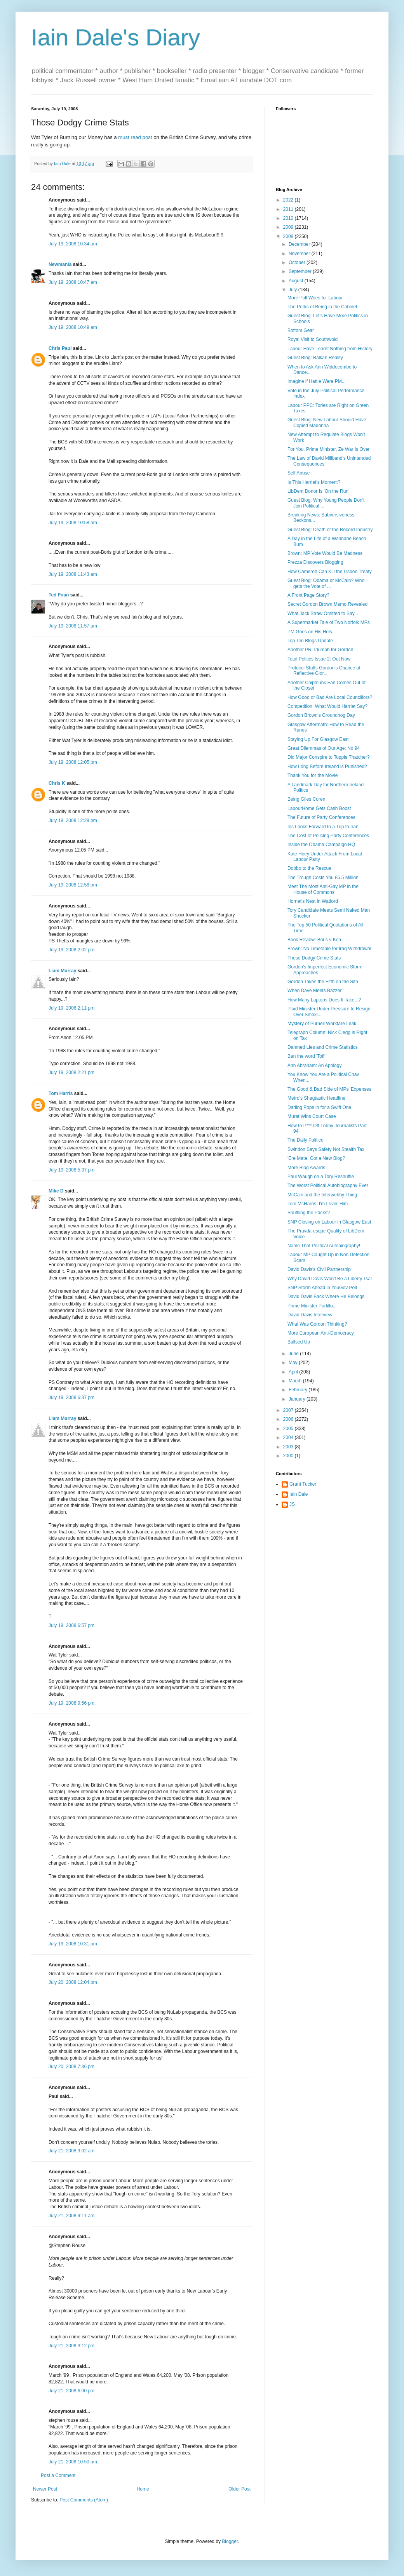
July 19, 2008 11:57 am (73, 626)
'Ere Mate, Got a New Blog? (316, 1158)
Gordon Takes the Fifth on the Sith (322, 981)
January (297, 1399)
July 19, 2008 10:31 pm (73, 1944)
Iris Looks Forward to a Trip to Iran (323, 826)
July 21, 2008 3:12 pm (71, 2345)
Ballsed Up (298, 1342)
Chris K (57, 783)
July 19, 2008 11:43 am (73, 574)
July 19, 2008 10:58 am (73, 522)
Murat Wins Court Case (311, 1116)
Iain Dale (298, 1494)
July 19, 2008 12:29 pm (73, 820)
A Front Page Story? (308, 595)
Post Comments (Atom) (83, 2500)
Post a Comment (58, 2475)
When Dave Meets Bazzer (314, 990)
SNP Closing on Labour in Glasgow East (329, 1222)
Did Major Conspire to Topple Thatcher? (328, 757)
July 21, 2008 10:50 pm (73, 2462)
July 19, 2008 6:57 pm (71, 1625)
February (298, 1389)
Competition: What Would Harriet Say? (327, 706)
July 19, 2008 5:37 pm (71, 1170)
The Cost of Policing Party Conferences (328, 835)
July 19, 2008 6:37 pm (71, 1397)
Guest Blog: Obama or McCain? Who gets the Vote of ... (325, 583)
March (296, 1381)
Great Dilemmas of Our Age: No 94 (323, 748)
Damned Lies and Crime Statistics (322, 1047)
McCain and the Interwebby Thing (322, 1195)
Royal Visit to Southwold (312, 339)
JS (292, 1504)
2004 (289, 1437)
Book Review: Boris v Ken (314, 939)
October (297, 262)
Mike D (56, 1191)
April (294, 1372)
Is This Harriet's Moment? (313, 482)
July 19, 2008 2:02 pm (71, 950)
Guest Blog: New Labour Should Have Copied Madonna (326, 422)
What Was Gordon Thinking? (317, 1324)
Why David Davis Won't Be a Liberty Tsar (329, 1278)
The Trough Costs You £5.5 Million (323, 877)
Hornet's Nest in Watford (312, 901)
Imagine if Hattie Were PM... (316, 381)
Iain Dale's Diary (115, 37)
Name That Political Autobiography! (323, 1245)
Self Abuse (298, 473)
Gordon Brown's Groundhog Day (321, 715)
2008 (289, 236)
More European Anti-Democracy (320, 1333)
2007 (289, 1410)
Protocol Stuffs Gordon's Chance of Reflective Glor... (323, 670)
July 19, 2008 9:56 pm (71, 1703)
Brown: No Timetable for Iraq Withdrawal (329, 948)
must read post (135, 137)
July (293, 289)
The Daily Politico (305, 1140)
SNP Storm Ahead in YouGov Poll (322, 1287)
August (297, 280)
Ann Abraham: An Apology (314, 1065)
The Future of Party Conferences (321, 817)
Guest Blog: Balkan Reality (315, 357)
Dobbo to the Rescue (309, 868)
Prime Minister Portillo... (312, 1306)
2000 (289, 1455)
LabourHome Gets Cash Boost (319, 808)
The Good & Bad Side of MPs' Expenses (329, 1089)
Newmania (60, 264)
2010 (289, 218)
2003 (289, 1447)
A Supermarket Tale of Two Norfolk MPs (328, 622)
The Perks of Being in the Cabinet (322, 306)
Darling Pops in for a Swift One (319, 1107)
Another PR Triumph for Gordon (320, 649)
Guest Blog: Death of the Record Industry (330, 529)
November (300, 253)
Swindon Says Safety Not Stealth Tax (325, 1149)
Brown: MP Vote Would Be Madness (324, 553)
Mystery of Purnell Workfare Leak (321, 1023)
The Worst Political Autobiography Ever (327, 1185)
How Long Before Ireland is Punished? (327, 766)
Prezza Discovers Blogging (315, 562)
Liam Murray (62, 970)
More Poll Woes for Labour (315, 298)
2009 (289, 227)
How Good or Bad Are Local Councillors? (329, 697)
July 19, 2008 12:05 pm (73, 762)
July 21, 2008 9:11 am (71, 2215)
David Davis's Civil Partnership (319, 1269)
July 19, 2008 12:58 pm (73, 885)
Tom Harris (61, 1093)
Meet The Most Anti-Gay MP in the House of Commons (323, 889)
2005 (289, 1428)
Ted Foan (59, 595)
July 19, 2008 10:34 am (73, 244)
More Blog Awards (306, 1167)
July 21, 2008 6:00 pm (71, 2390)
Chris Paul (60, 348)
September (301, 271)
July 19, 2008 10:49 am (73, 327)
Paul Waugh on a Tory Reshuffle (320, 1176)
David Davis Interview (309, 1315)
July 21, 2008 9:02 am (71, 2151)
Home (143, 2489)
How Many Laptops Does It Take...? (324, 1000)
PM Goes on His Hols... (311, 631)
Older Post (239, 2489)
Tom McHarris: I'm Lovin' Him (317, 1203)
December (300, 244)
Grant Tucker (302, 1484)
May (294, 1362)
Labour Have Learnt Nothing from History (330, 348)
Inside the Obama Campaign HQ (321, 844)
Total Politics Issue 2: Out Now (318, 659)
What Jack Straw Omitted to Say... (322, 613)
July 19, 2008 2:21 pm (71, 1072)
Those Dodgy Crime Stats (314, 958)
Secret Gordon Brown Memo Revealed (327, 604)
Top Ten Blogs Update (310, 640)
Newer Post (45, 2489)
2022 (289, 200)
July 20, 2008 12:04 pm (73, 1982)
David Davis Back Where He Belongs (325, 1296)
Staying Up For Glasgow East (317, 739)
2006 (289, 1419)
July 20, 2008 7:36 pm (71, 2066)
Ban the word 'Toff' (306, 1056)
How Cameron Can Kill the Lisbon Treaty (329, 571)
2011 (289, 209)
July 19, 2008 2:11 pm (71, 1008)
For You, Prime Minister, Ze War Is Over (328, 449)
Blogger (230, 2541)
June (294, 1353)
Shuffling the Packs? (308, 1212)
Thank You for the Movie (312, 775)
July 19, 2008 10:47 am (73, 282)
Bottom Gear (300, 330)
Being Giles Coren (306, 799)
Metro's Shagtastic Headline (316, 1098)
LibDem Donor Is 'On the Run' (318, 491)
